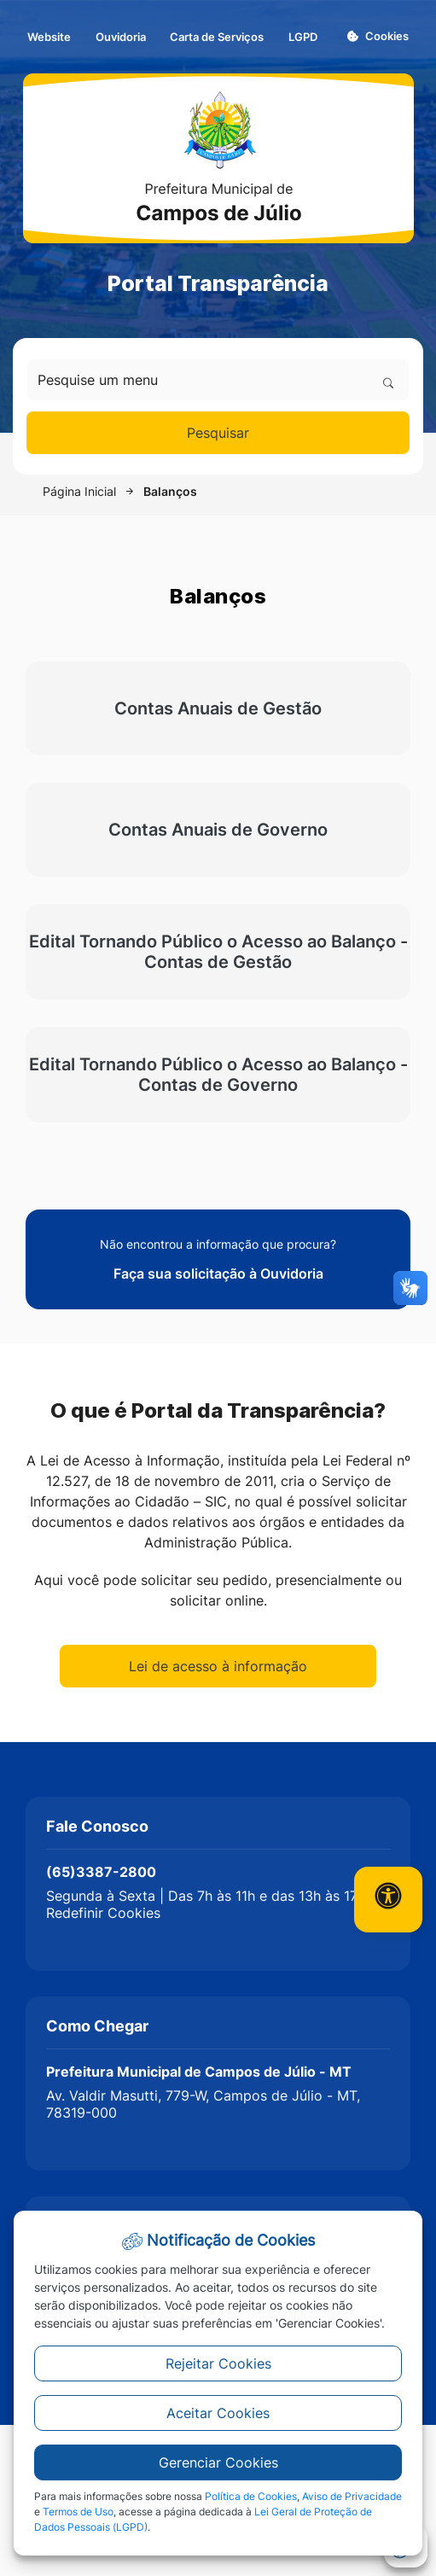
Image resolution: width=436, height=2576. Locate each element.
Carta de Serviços (217, 37)
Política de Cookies (251, 2496)
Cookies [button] (378, 36)
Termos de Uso (78, 2511)
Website (49, 37)
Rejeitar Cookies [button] (218, 2363)
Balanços (170, 491)
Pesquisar (218, 432)
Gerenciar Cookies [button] (218, 2462)
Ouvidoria (121, 37)
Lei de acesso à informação (218, 1666)
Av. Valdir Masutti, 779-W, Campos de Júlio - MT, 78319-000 (203, 2104)
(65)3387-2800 (101, 1871)
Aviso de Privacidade (352, 2496)
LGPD (302, 37)
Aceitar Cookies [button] (218, 2413)
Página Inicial (79, 491)
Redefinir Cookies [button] (103, 1912)
